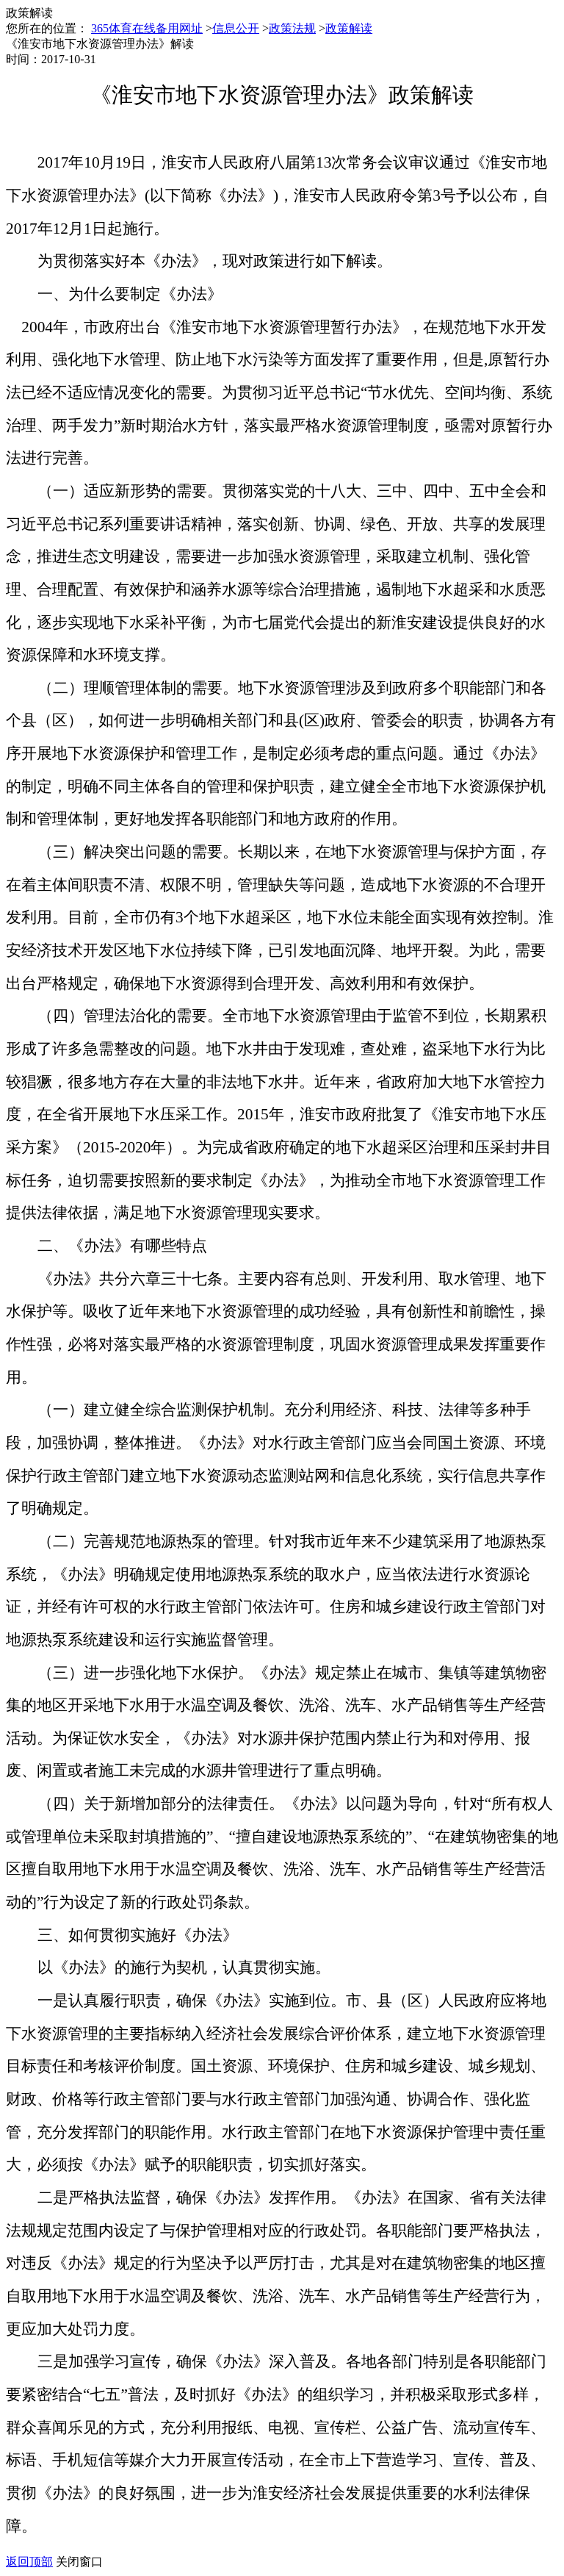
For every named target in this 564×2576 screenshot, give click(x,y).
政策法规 (292, 28)
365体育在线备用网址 (147, 28)
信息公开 (235, 28)
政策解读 (348, 28)
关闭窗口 (79, 2561)
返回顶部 (29, 2561)
